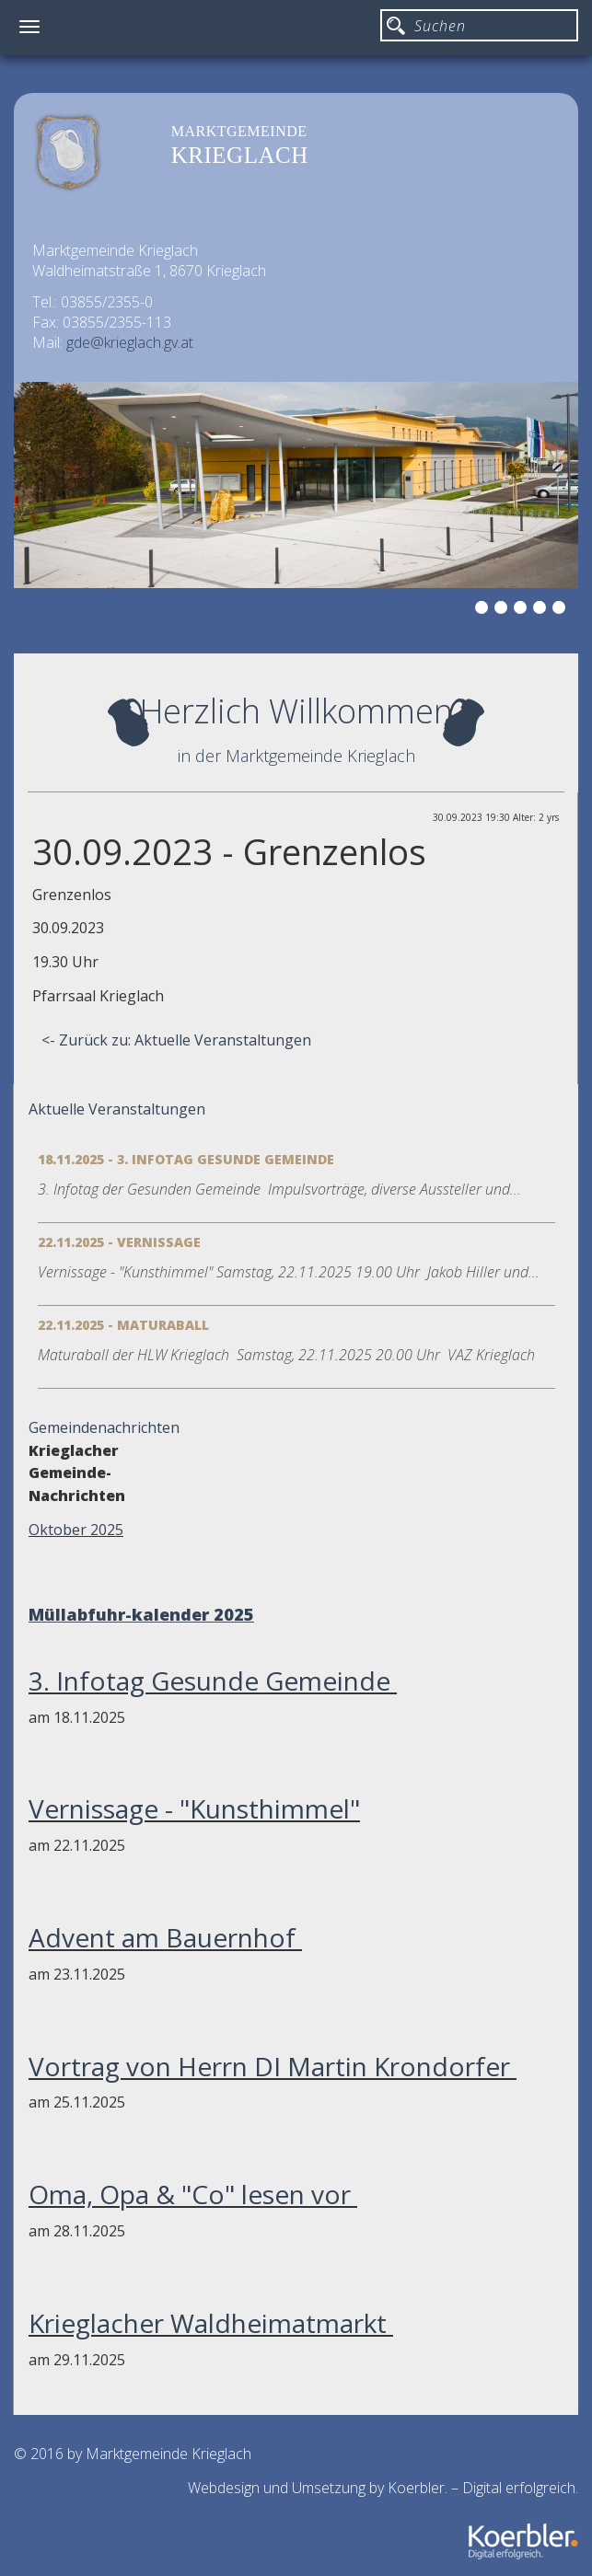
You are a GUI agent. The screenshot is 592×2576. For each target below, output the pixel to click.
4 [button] (523, 610)
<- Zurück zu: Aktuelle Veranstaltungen (176, 1040)
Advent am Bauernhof (165, 1937)
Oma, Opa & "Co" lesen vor (193, 2194)
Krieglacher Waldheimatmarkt (211, 2322)
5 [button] (542, 610)
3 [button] (503, 610)
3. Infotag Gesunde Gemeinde (213, 1680)
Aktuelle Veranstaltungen (117, 1109)
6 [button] (561, 610)
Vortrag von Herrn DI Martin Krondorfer (273, 2066)
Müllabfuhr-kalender (119, 1614)
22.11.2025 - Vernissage (119, 1242)
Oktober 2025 (76, 1529)
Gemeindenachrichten (104, 1427)
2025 (234, 1614)
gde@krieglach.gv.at (129, 342)
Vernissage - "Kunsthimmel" (194, 1808)
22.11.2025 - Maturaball (123, 1325)
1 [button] (465, 610)
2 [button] (484, 610)
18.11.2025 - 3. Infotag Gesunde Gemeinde (186, 1159)
